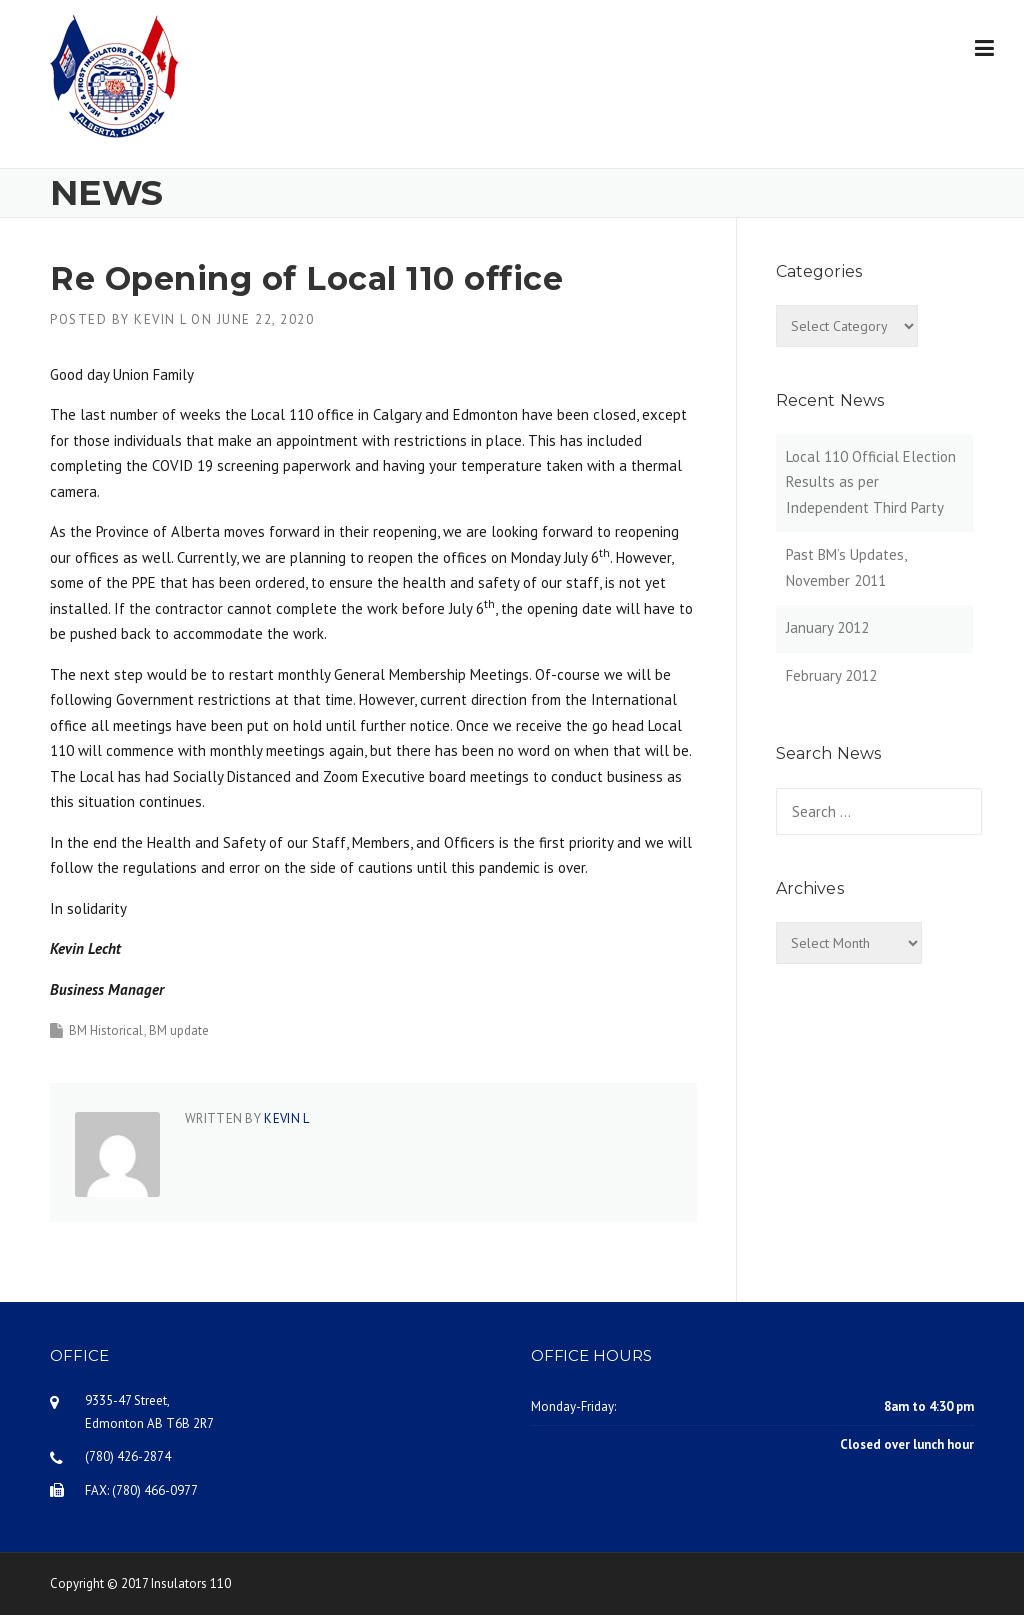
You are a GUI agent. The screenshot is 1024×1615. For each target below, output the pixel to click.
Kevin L (160, 319)
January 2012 (827, 627)
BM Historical (106, 1030)
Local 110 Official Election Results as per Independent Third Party (871, 482)
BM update (179, 1030)
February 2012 (831, 675)
